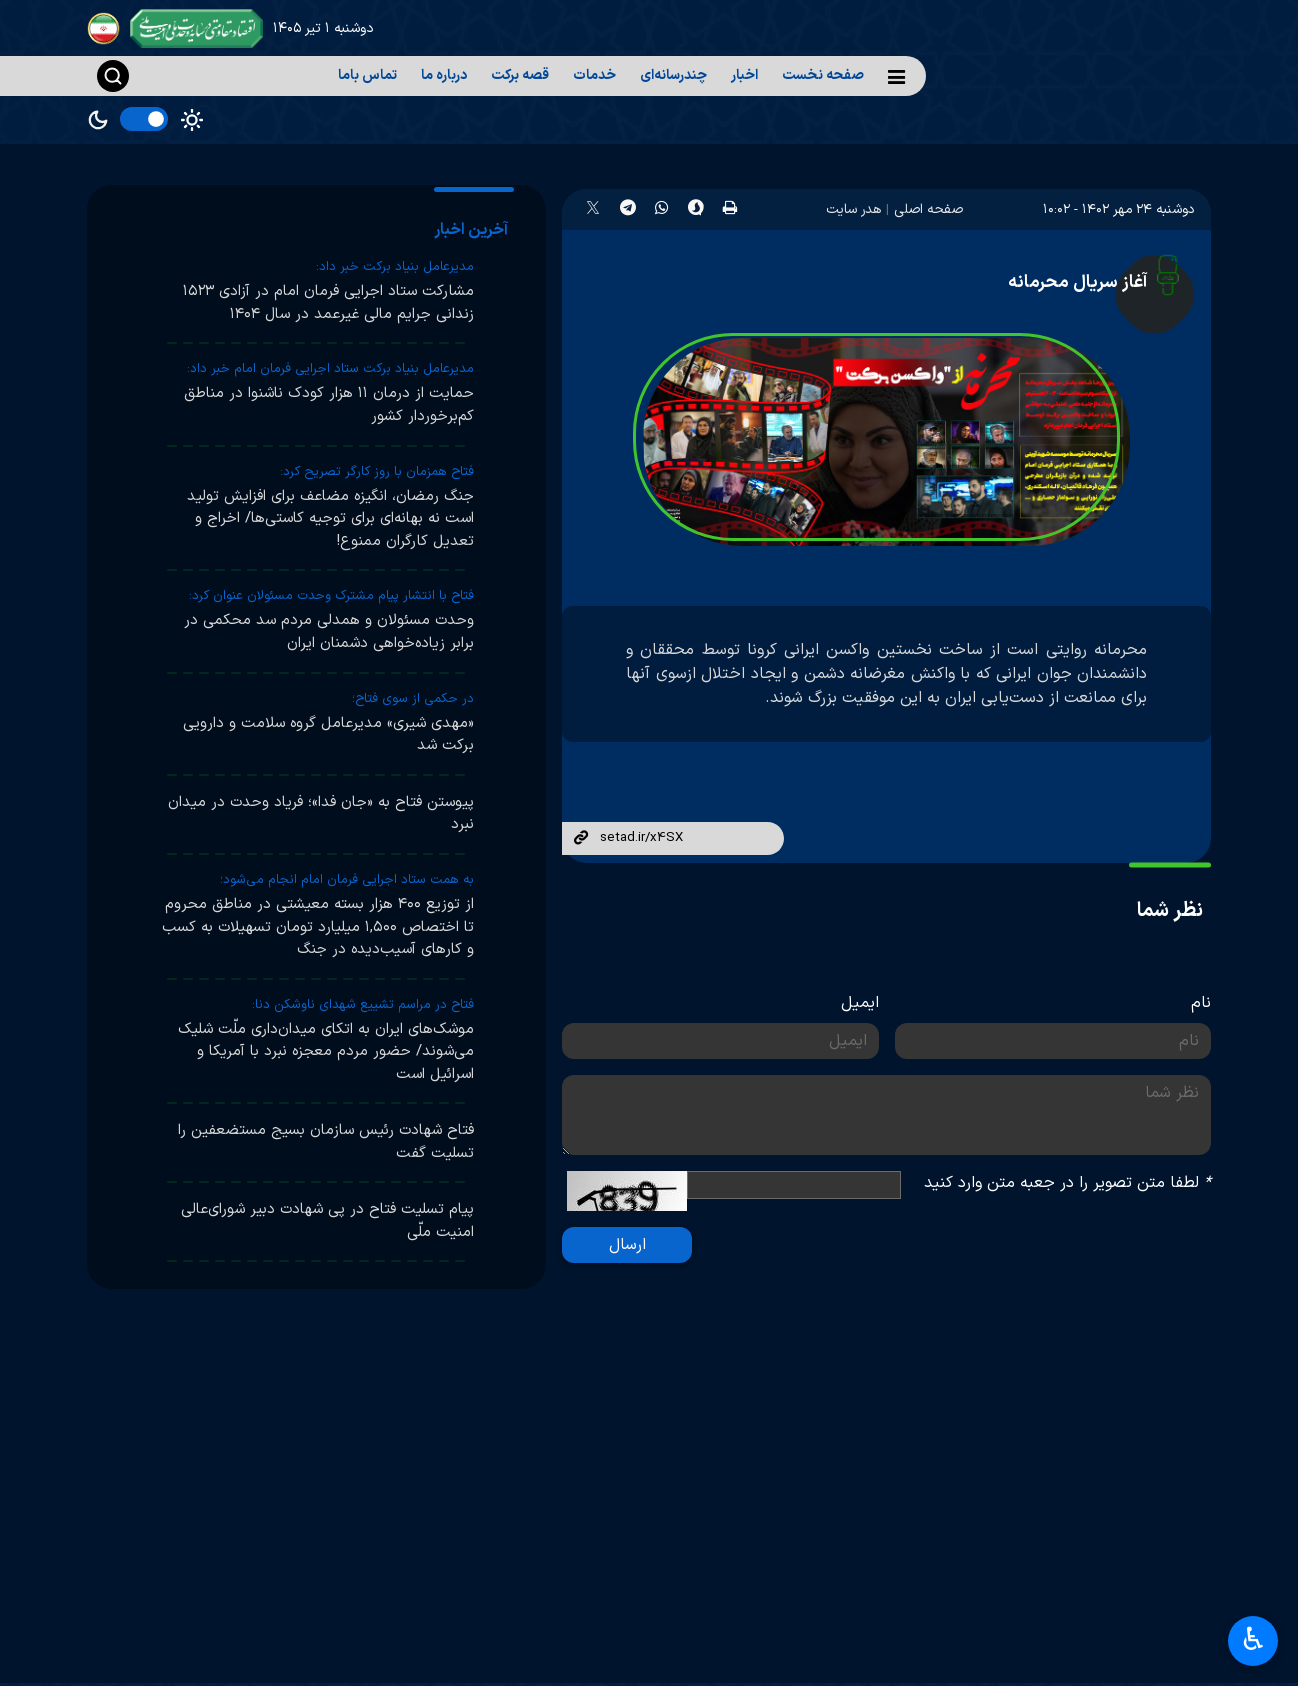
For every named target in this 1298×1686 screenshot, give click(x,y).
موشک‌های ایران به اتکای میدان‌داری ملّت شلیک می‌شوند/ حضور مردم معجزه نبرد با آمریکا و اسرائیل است (326, 1052)
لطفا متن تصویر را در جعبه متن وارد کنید (1067, 1183)
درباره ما (444, 75)
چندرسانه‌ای (673, 75)
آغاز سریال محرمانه (1077, 282)
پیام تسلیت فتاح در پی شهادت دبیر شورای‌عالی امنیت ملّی (327, 1221)
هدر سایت (853, 209)
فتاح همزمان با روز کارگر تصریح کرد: (377, 472)
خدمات (594, 75)
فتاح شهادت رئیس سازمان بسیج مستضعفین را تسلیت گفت (326, 1142)
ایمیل (860, 1003)
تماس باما (367, 75)
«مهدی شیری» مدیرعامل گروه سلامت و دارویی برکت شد (328, 735)
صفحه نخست (823, 75)
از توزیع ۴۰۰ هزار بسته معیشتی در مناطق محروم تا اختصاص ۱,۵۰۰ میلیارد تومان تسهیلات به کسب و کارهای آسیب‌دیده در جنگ (318, 927)
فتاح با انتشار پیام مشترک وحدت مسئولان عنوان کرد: (331, 596)
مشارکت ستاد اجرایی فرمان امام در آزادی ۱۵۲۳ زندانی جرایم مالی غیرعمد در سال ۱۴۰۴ (328, 303)
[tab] (474, 230)
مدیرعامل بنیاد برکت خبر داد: (395, 267)
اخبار (744, 75)
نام (1201, 1003)
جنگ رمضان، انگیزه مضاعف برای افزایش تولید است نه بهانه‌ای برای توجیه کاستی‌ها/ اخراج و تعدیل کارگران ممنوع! (330, 519)
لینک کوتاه (581, 839)
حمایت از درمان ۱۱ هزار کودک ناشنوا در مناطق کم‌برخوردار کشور (329, 405)
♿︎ (1253, 1641)
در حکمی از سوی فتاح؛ (413, 699)
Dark (98, 120)
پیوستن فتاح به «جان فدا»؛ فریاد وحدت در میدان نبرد (321, 814)
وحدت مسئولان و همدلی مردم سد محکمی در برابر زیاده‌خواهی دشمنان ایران (329, 632)
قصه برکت (520, 75)
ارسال (627, 1245)
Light (192, 120)
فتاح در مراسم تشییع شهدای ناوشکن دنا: (363, 1005)
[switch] (144, 119)
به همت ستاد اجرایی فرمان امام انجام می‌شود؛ (347, 880)
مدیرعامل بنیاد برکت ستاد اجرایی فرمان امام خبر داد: (330, 369)
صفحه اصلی (928, 209)
